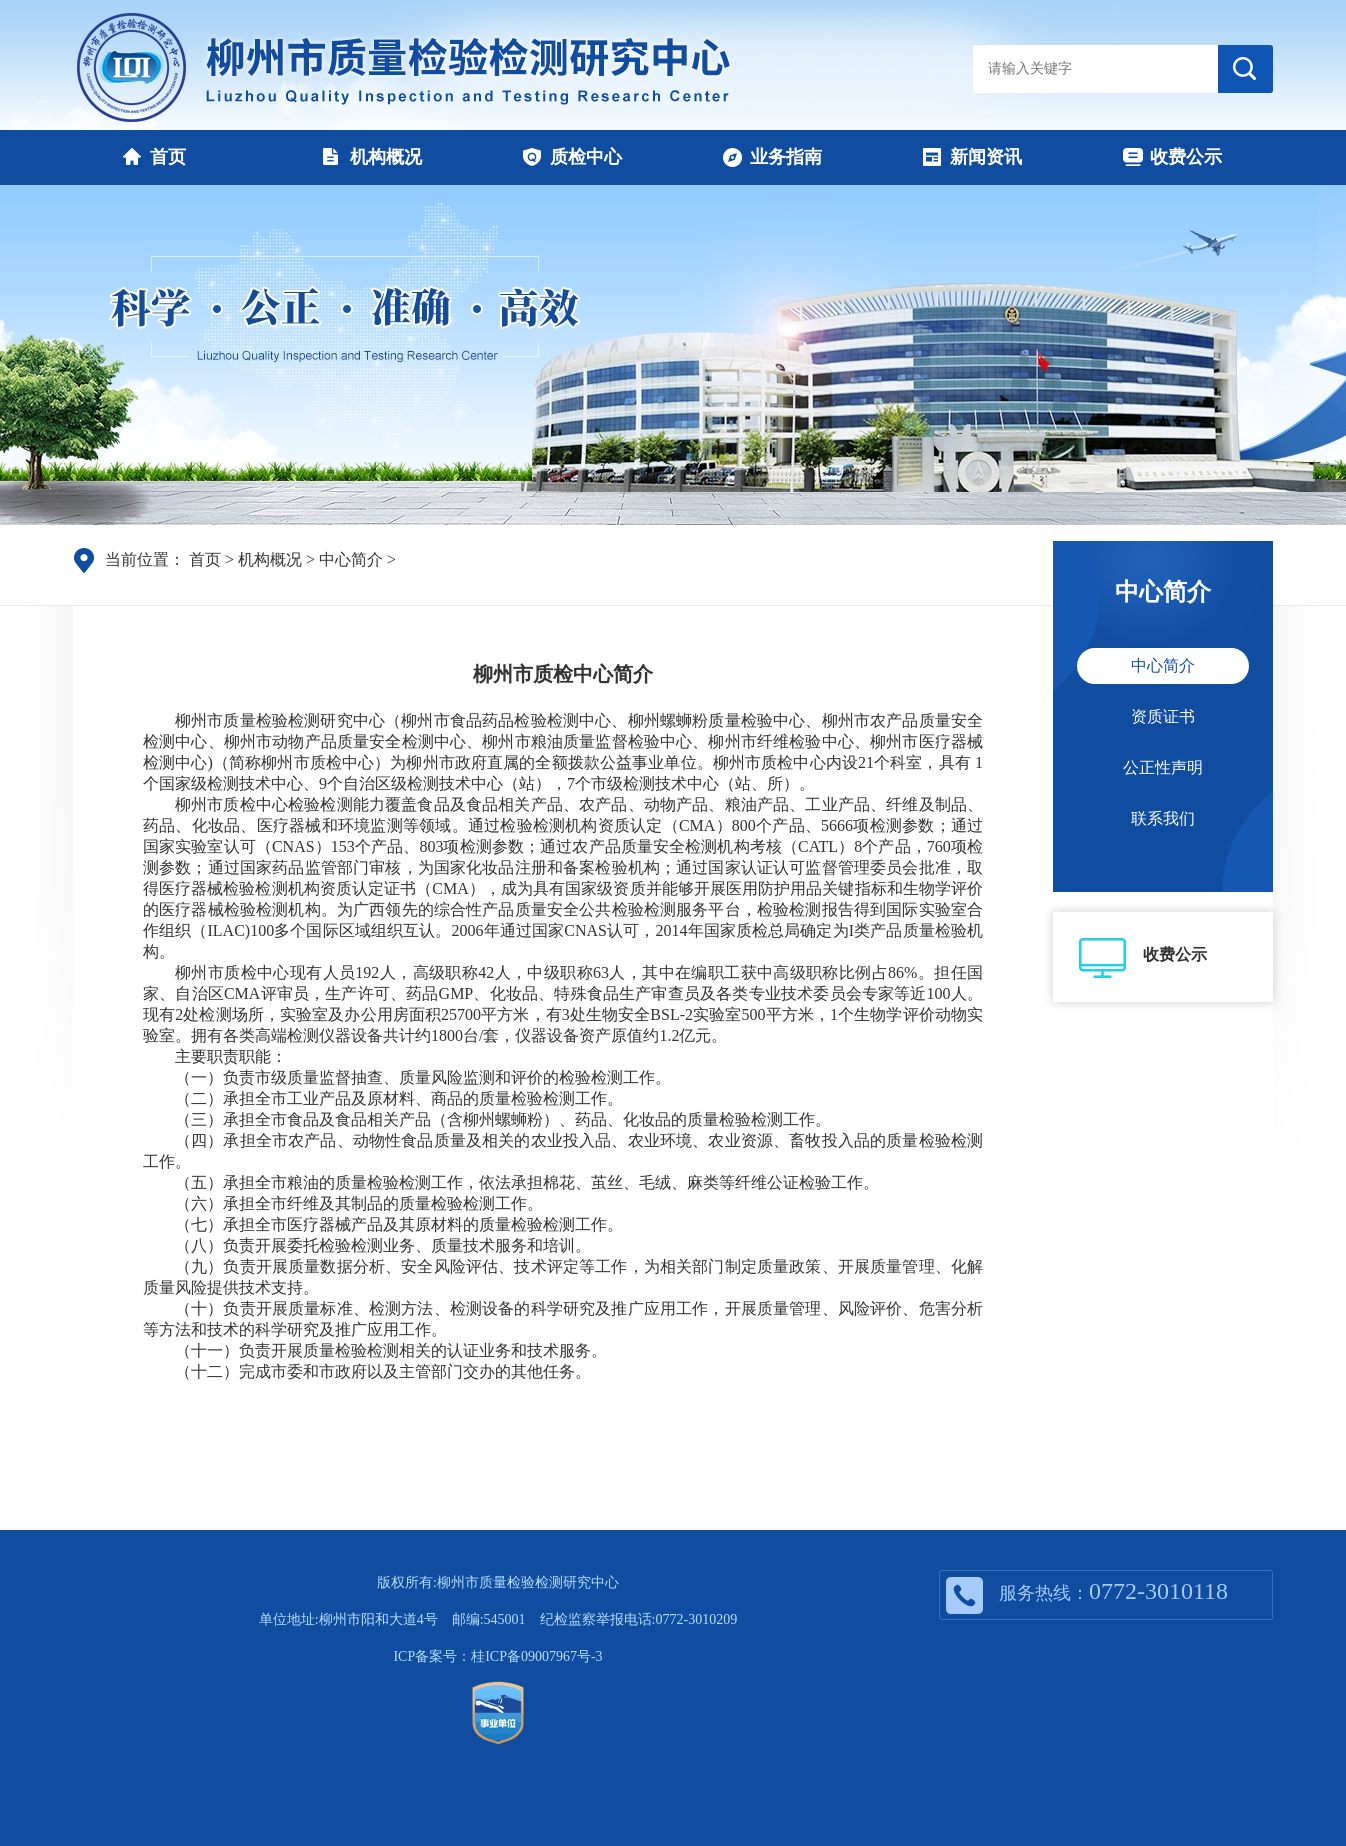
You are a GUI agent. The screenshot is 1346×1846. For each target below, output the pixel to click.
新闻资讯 (972, 157)
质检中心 (572, 157)
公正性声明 (1163, 767)
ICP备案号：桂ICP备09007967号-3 (497, 1656)
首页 (154, 157)
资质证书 (1163, 716)
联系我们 (1163, 818)
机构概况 (372, 157)
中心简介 (351, 559)
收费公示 (1172, 157)
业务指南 (772, 157)
